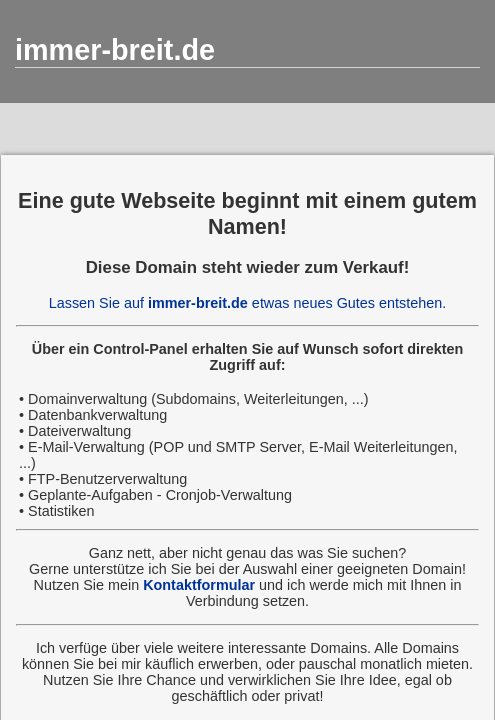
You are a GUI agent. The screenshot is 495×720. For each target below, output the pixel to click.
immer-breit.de (115, 50)
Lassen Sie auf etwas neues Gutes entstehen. (248, 303)
